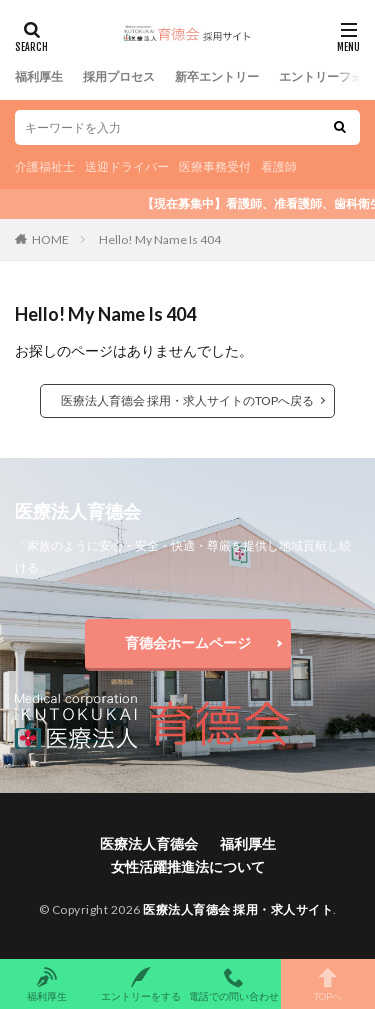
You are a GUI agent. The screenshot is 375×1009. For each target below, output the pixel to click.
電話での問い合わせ (235, 984)
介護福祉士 (45, 166)
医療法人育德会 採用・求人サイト (238, 909)
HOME (50, 239)
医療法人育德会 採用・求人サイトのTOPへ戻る (187, 400)
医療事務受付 (215, 166)
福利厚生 (39, 76)
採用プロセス (119, 76)
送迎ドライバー (127, 166)
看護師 (279, 166)
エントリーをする (141, 984)
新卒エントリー (217, 76)
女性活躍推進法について (188, 866)
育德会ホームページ (188, 642)
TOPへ (328, 984)
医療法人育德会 (149, 843)
